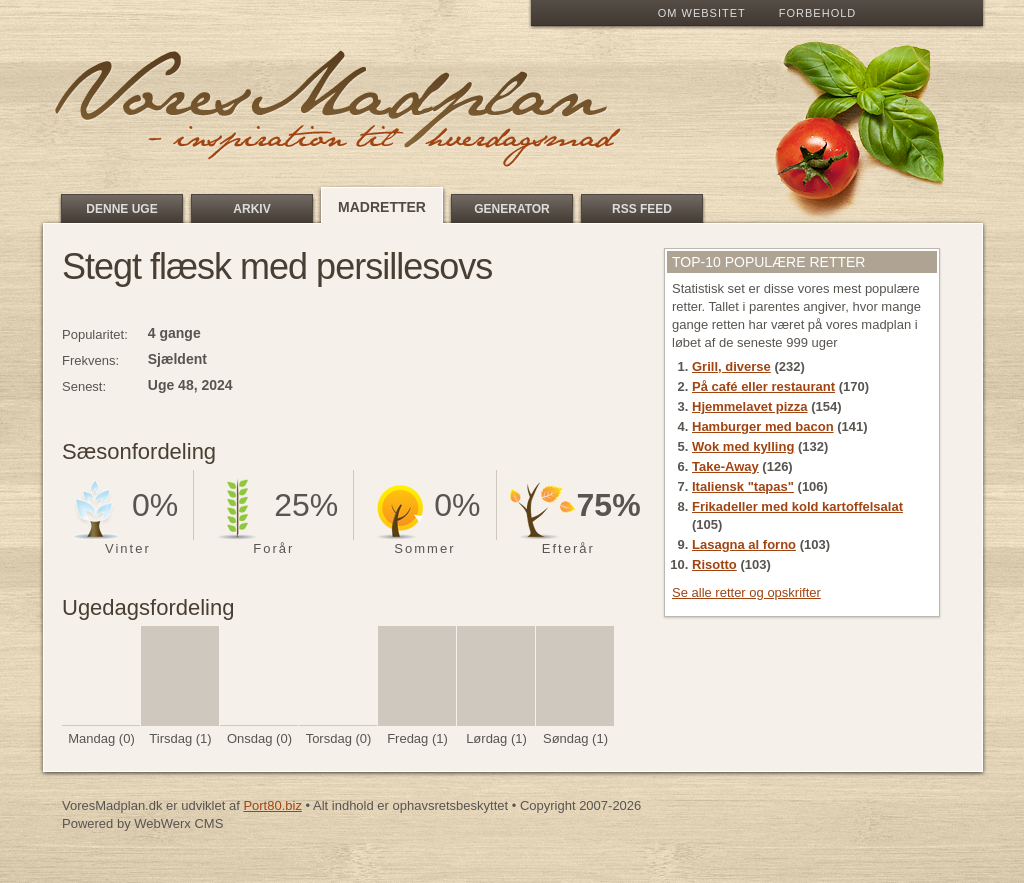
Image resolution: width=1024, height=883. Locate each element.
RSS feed (642, 209)
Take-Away (725, 466)
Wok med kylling (743, 446)
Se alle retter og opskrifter (746, 592)
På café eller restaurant (763, 386)
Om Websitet (702, 13)
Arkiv (251, 209)
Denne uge (121, 209)
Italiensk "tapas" (743, 486)
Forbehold (817, 13)
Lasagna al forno (744, 544)
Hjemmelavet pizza (750, 406)
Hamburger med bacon (763, 426)
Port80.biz (272, 805)
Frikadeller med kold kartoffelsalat (797, 506)
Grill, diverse (731, 366)
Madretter (382, 207)
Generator (512, 209)
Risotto (714, 564)
